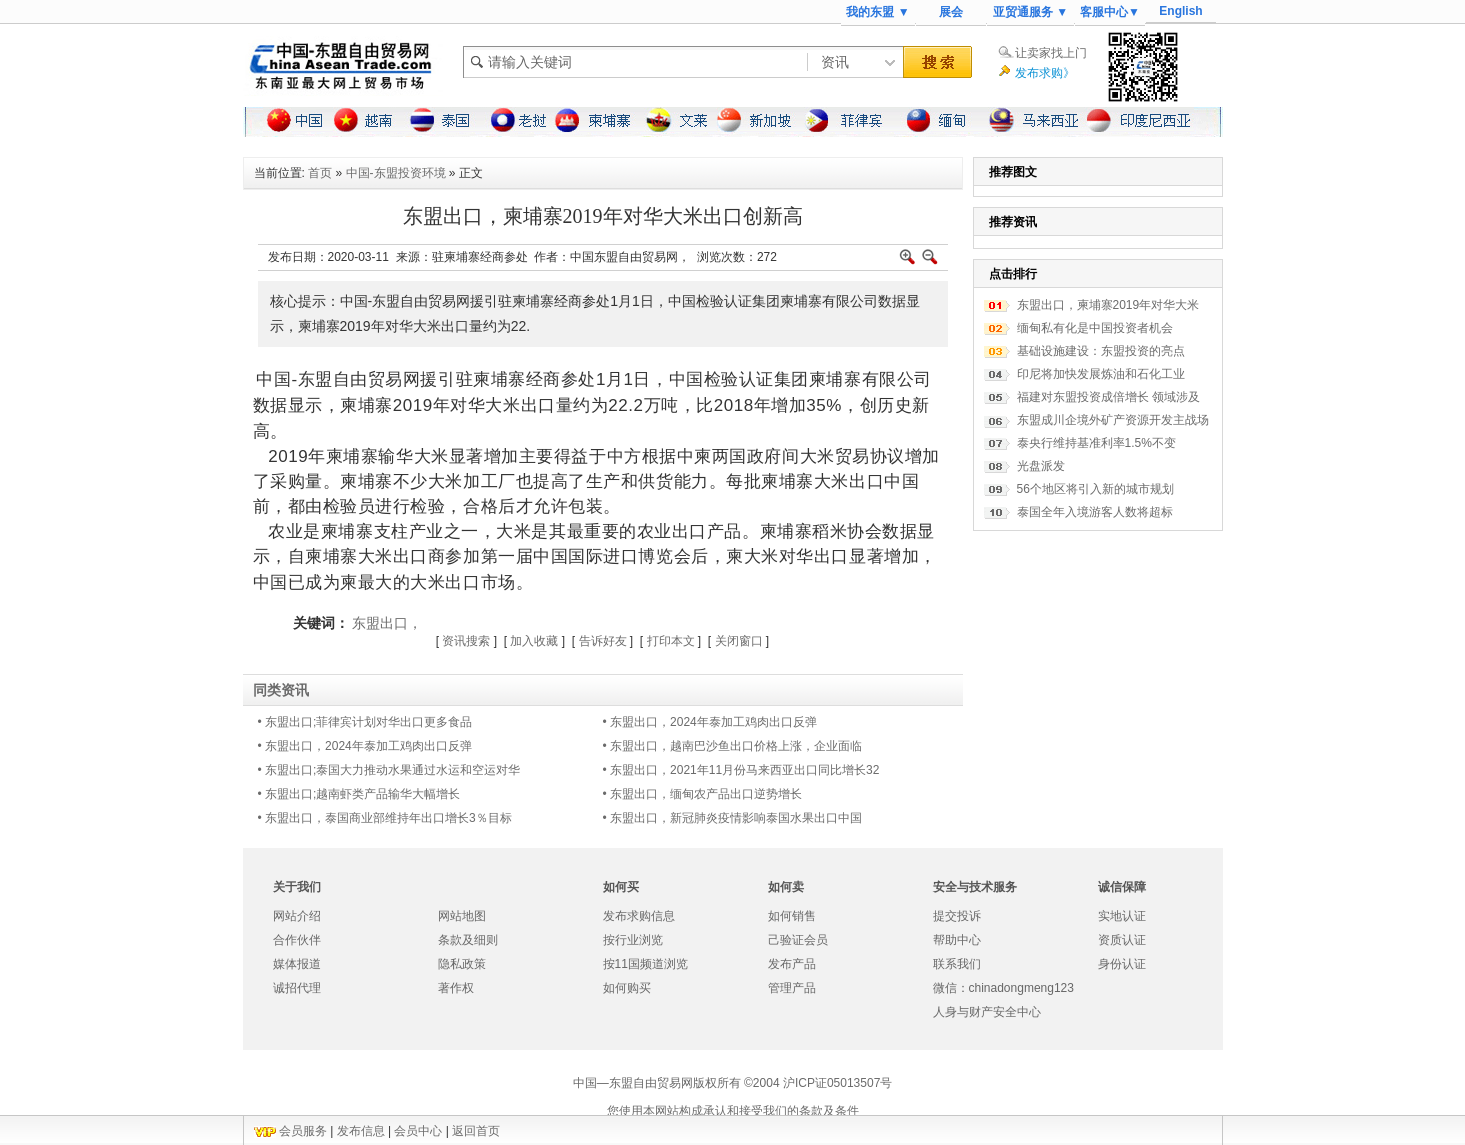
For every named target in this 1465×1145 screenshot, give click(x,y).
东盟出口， (387, 623)
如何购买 (627, 988)
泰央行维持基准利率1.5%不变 (1096, 443)
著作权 (456, 988)
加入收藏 (534, 641)
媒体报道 (297, 964)
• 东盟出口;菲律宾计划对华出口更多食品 (365, 722)
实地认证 (1122, 916)
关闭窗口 (739, 641)
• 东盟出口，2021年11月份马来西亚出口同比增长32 (741, 770)
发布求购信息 (639, 916)
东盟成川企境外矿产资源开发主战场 (1113, 420)
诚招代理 (297, 988)
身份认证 (1122, 964)
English (1180, 11)
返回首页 (476, 1131)
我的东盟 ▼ (877, 12)
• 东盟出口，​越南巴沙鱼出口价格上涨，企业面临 (733, 746)
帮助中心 (957, 940)
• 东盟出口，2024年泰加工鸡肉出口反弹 (710, 722)
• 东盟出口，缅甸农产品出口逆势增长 (703, 794)
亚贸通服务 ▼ (1030, 12)
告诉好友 (603, 641)
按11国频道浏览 (645, 964)
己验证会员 (798, 940)
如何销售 (792, 916)
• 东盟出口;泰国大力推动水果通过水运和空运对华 (389, 770)
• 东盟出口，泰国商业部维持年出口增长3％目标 (385, 818)
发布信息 (361, 1131)
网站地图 (462, 916)
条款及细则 (468, 940)
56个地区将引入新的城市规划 (1095, 489)
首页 (320, 173)
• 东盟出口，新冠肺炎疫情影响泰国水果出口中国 (733, 818)
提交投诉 (957, 916)
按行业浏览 (633, 940)
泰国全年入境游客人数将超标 (1095, 512)
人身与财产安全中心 (987, 1012)
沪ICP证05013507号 (837, 1083)
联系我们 (957, 964)
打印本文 (671, 641)
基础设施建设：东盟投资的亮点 (1101, 351)
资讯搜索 (466, 641)
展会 (951, 12)
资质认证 (1122, 940)
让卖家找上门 (1051, 53)
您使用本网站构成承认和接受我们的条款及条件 (733, 1111)
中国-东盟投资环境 (396, 173)
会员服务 (303, 1131)
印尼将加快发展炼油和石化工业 (1101, 374)
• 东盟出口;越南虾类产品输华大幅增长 (359, 794)
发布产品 (792, 964)
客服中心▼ (1110, 12)
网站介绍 (297, 916)
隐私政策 (462, 964)
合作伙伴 (297, 940)
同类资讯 (281, 690)
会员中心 (418, 1131)
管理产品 (792, 988)
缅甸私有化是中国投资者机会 (1095, 328)
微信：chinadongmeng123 (1003, 988)
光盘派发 (1041, 466)
